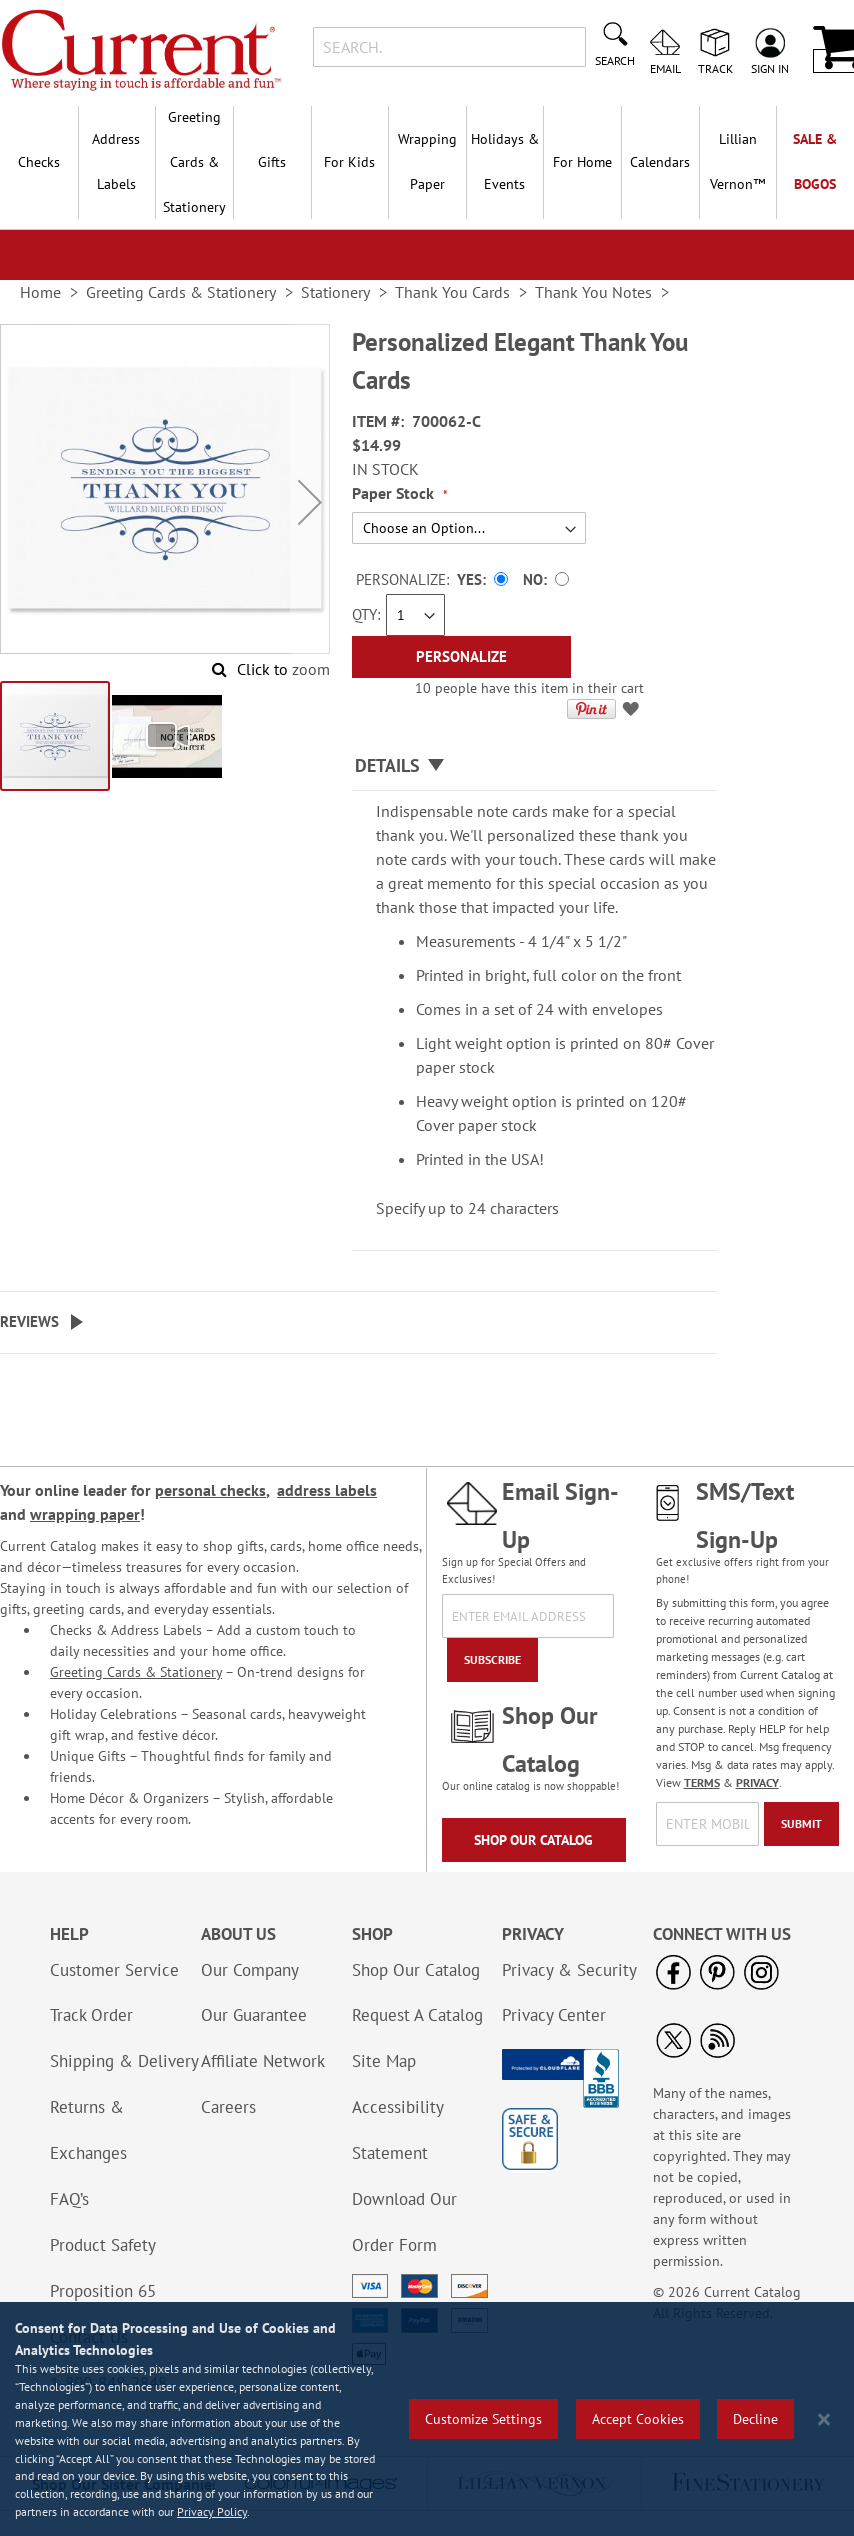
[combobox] (449, 47)
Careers (228, 2107)
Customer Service (114, 1970)
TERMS (702, 1782)
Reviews (29, 1321)
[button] (310, 501)
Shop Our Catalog (533, 1840)
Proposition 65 (103, 2291)
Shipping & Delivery (124, 2061)
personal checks (210, 1490)
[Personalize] (462, 657)
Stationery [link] (335, 292)
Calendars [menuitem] (660, 162)
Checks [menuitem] (39, 162)
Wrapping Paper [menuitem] (427, 161)
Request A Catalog (417, 2015)
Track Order (91, 2015)
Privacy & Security (569, 1970)
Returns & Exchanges (88, 2130)
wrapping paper (85, 1514)
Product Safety (103, 2245)
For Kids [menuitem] (349, 162)
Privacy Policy (212, 2511)
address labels (327, 1490)
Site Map (384, 2061)
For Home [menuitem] (582, 162)
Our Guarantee (254, 2015)
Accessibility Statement (397, 2130)
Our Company (250, 1970)
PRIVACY (757, 1782)
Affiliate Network (263, 2061)
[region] (427, 2419)
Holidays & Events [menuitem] (505, 161)
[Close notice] (824, 2419)
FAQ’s (69, 2199)
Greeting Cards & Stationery (136, 1672)
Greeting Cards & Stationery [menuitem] (194, 162)
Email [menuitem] (665, 68)
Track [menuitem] (715, 68)
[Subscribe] (492, 1660)
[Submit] (801, 1824)
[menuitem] (738, 162)
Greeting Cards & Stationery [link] (181, 292)
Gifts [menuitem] (272, 162)
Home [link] (40, 292)
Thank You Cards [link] (452, 292)
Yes (469, 579)
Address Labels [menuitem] (116, 161)
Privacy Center (554, 2015)
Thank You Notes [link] (593, 292)
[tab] (535, 766)
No (533, 579)
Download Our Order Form (404, 2222)
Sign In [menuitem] (770, 68)
